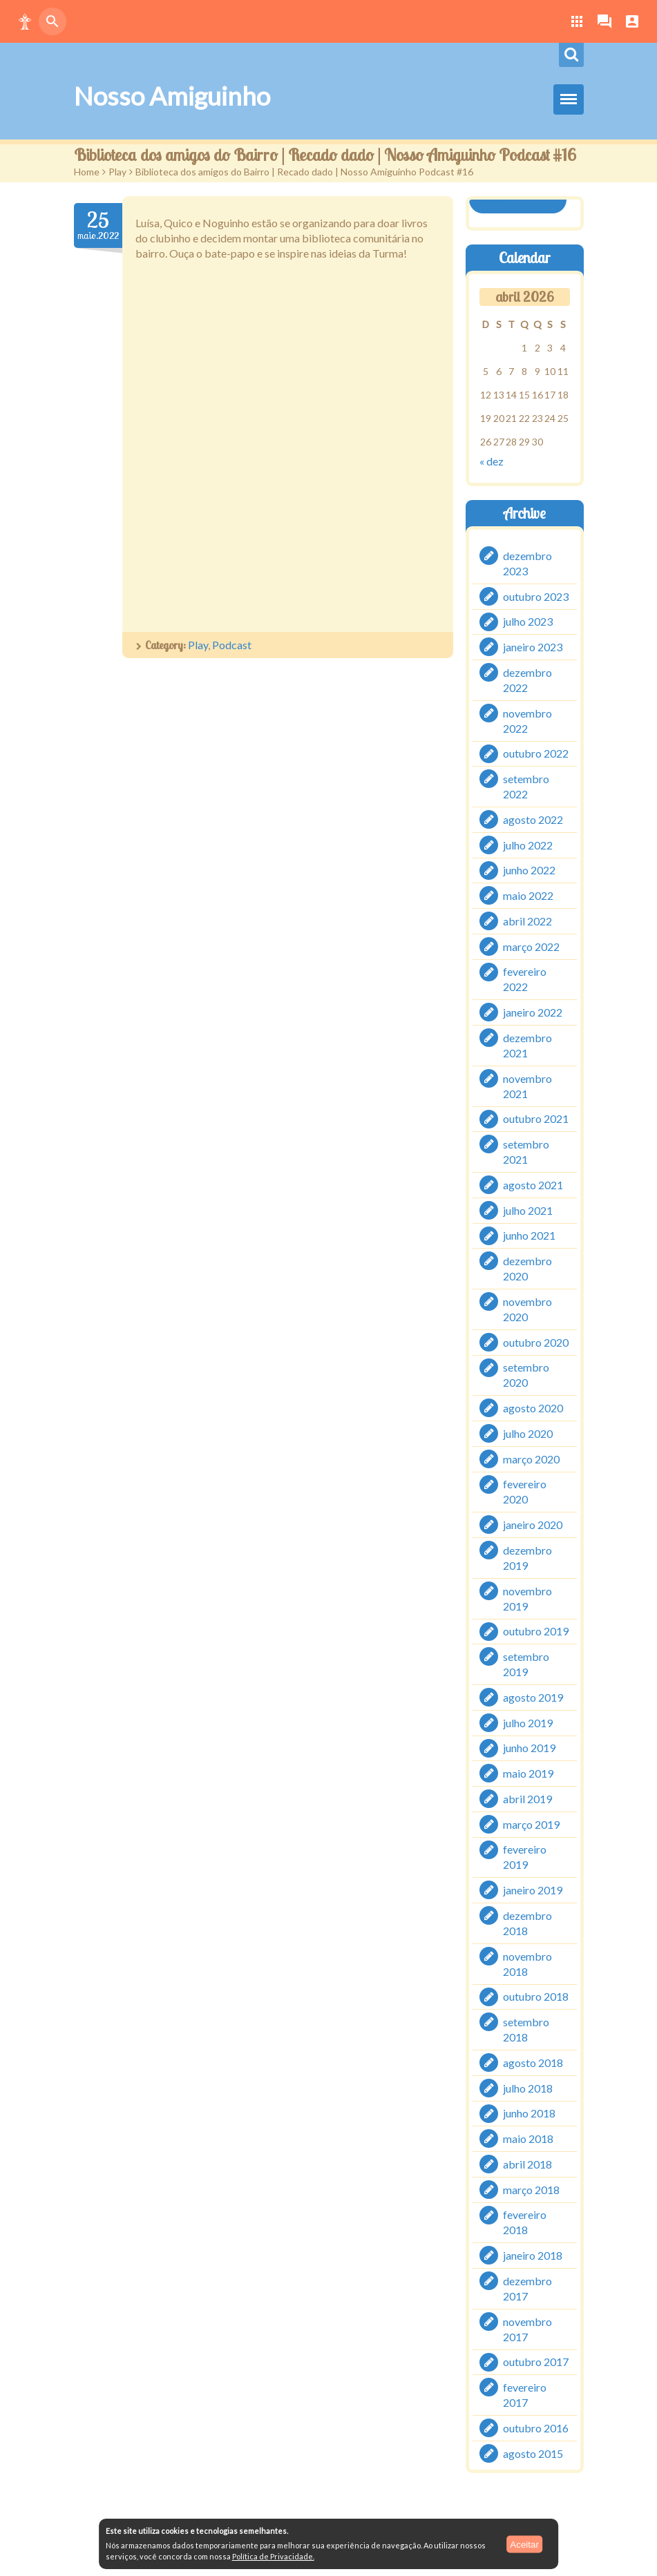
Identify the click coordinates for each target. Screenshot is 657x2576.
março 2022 (531, 945)
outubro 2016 (536, 2427)
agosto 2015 (533, 2452)
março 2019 (531, 1823)
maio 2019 (528, 1773)
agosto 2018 (533, 2062)
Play (117, 171)
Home (86, 171)
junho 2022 (529, 869)
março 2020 (531, 1458)
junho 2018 (529, 2113)
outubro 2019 (536, 1630)
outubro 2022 (536, 753)
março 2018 (531, 2188)
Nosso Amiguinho (172, 96)
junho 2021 (529, 1235)
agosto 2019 (533, 1697)
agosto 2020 (533, 1407)
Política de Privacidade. (273, 2556)
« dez (491, 461)
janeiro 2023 (532, 646)
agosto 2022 (533, 819)
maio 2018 (528, 2138)
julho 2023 (528, 621)
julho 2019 (528, 1722)
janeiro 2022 (532, 1012)
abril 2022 (527, 920)
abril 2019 (527, 1798)
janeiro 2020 (532, 1524)
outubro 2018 (536, 1996)
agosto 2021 (533, 1184)
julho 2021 (528, 1209)
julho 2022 (528, 844)
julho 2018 (528, 2087)
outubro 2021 (536, 1118)
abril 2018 (527, 2164)
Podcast (231, 644)
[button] (25, 21)
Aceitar (524, 2544)
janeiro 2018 (532, 2255)
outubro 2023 (536, 595)
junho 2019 (529, 1747)
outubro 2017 (536, 2361)
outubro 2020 (536, 1341)
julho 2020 (528, 1433)
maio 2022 (528, 895)
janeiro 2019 (532, 1889)
